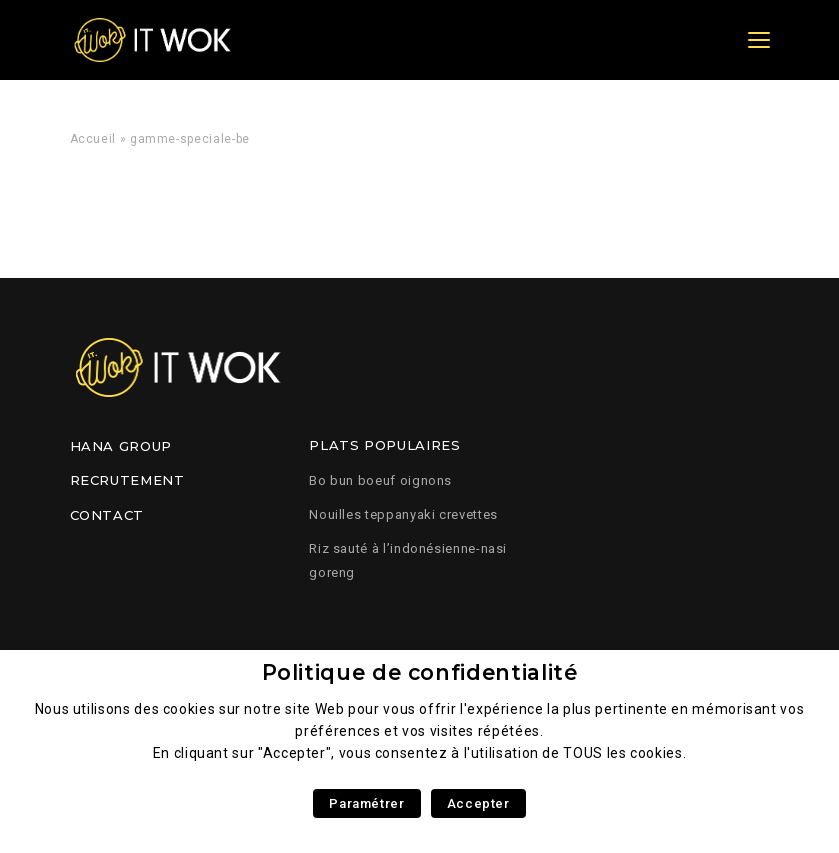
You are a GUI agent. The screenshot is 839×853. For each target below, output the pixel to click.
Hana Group (121, 446)
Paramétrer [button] (366, 803)
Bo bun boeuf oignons (380, 480)
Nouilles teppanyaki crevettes (403, 514)
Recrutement (127, 480)
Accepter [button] (478, 803)
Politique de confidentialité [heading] (420, 672)
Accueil (93, 139)
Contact (107, 515)
